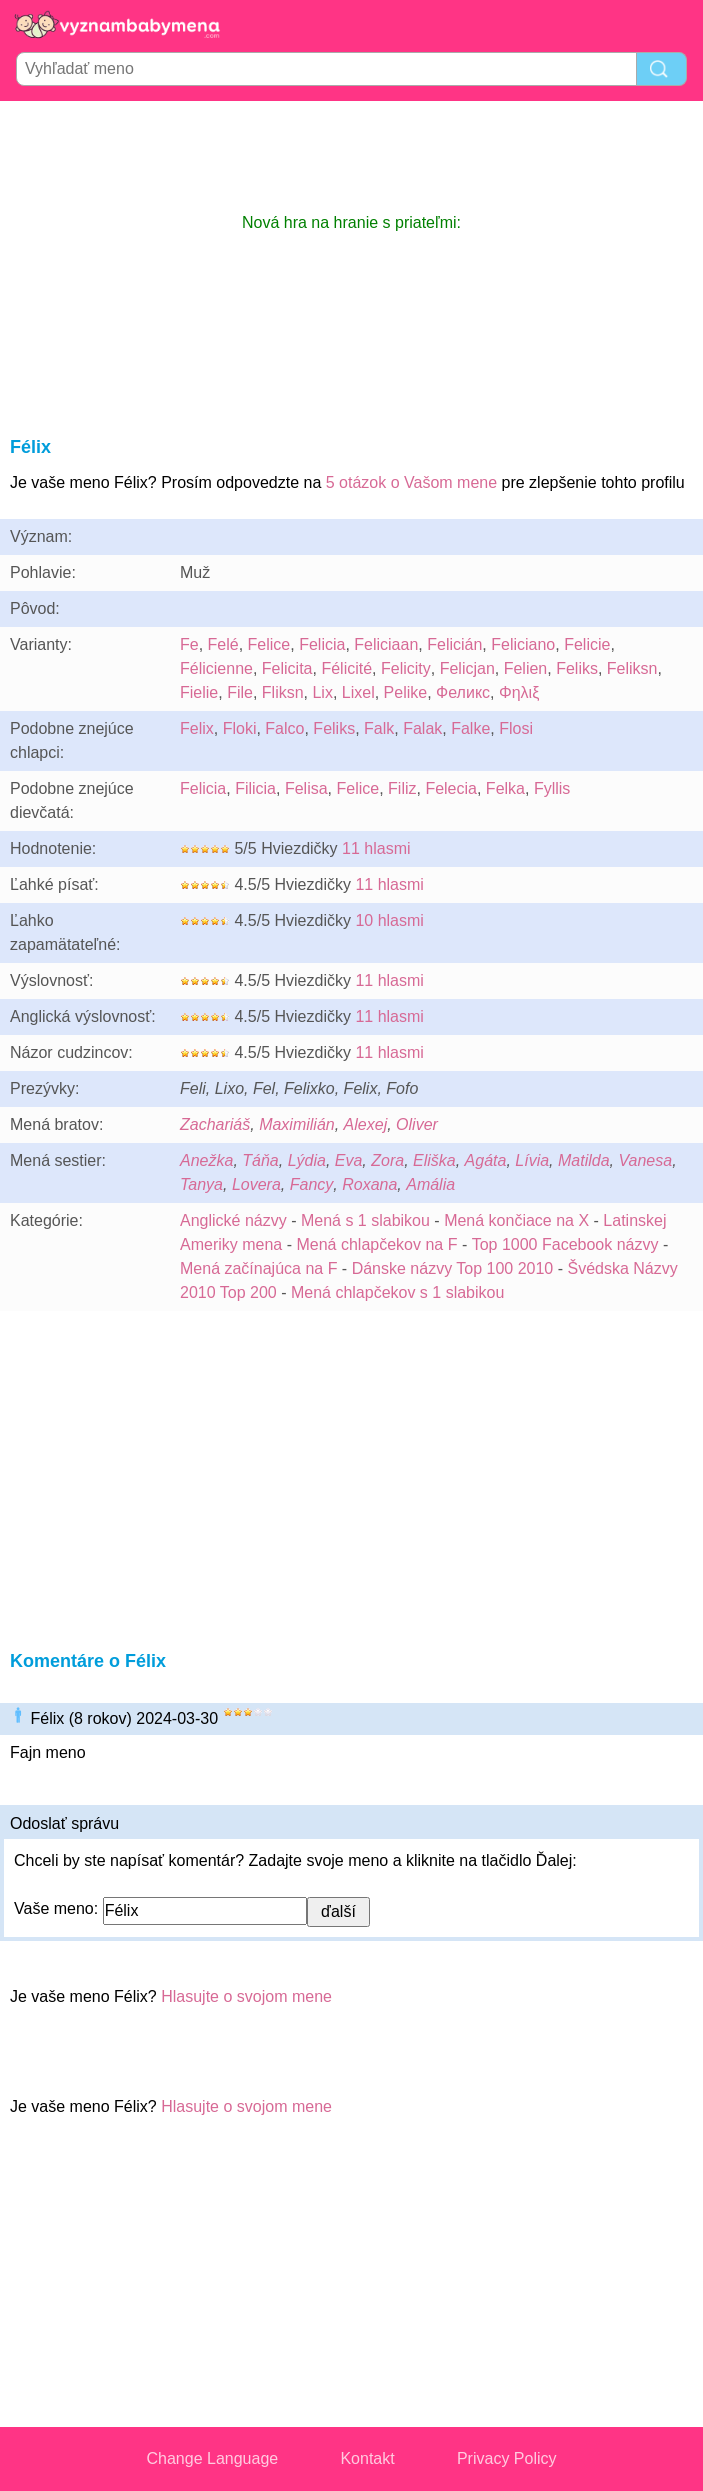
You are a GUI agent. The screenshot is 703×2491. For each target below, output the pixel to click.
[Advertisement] (352, 156)
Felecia (451, 788)
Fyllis (552, 788)
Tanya (201, 1184)
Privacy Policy (507, 2458)
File (240, 692)
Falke (470, 728)
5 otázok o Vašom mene (411, 482)
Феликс (463, 692)
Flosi (516, 728)
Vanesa (645, 1160)
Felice (269, 644)
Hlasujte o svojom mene (246, 1996)
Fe (189, 644)
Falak (422, 728)
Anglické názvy (233, 1220)
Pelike (406, 692)
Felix (197, 728)
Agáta (486, 1160)
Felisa (306, 788)
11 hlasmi (376, 848)
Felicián (454, 644)
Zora (387, 1160)
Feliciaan (386, 644)
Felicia (322, 644)
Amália (430, 1184)
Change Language (213, 2458)
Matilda (584, 1160)
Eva (349, 1160)
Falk (379, 728)
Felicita (287, 668)
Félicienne (216, 668)
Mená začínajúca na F (258, 1268)
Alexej (366, 1124)
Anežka (206, 1160)
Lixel (358, 692)
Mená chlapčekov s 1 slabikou (397, 1292)
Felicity (406, 668)
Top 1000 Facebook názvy (565, 1244)
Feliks (577, 668)
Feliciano (523, 644)
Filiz (402, 788)
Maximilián (297, 1124)
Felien (526, 668)
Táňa (260, 1160)
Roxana (369, 1184)
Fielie (199, 692)
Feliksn (632, 668)
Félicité (346, 668)
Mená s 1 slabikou (365, 1220)
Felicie (587, 644)
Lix (322, 692)
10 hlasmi (389, 920)
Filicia (255, 788)
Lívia (532, 1160)
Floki (240, 728)
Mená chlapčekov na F (376, 1244)
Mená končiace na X (516, 1220)
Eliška (434, 1160)
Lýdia (307, 1160)
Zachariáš (215, 1124)
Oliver (417, 1124)
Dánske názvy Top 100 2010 (453, 1268)
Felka (505, 788)
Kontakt (367, 2458)
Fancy (312, 1184)
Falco (284, 728)
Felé (223, 644)
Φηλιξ (519, 692)
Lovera (256, 1184)
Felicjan (467, 668)
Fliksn (283, 692)
